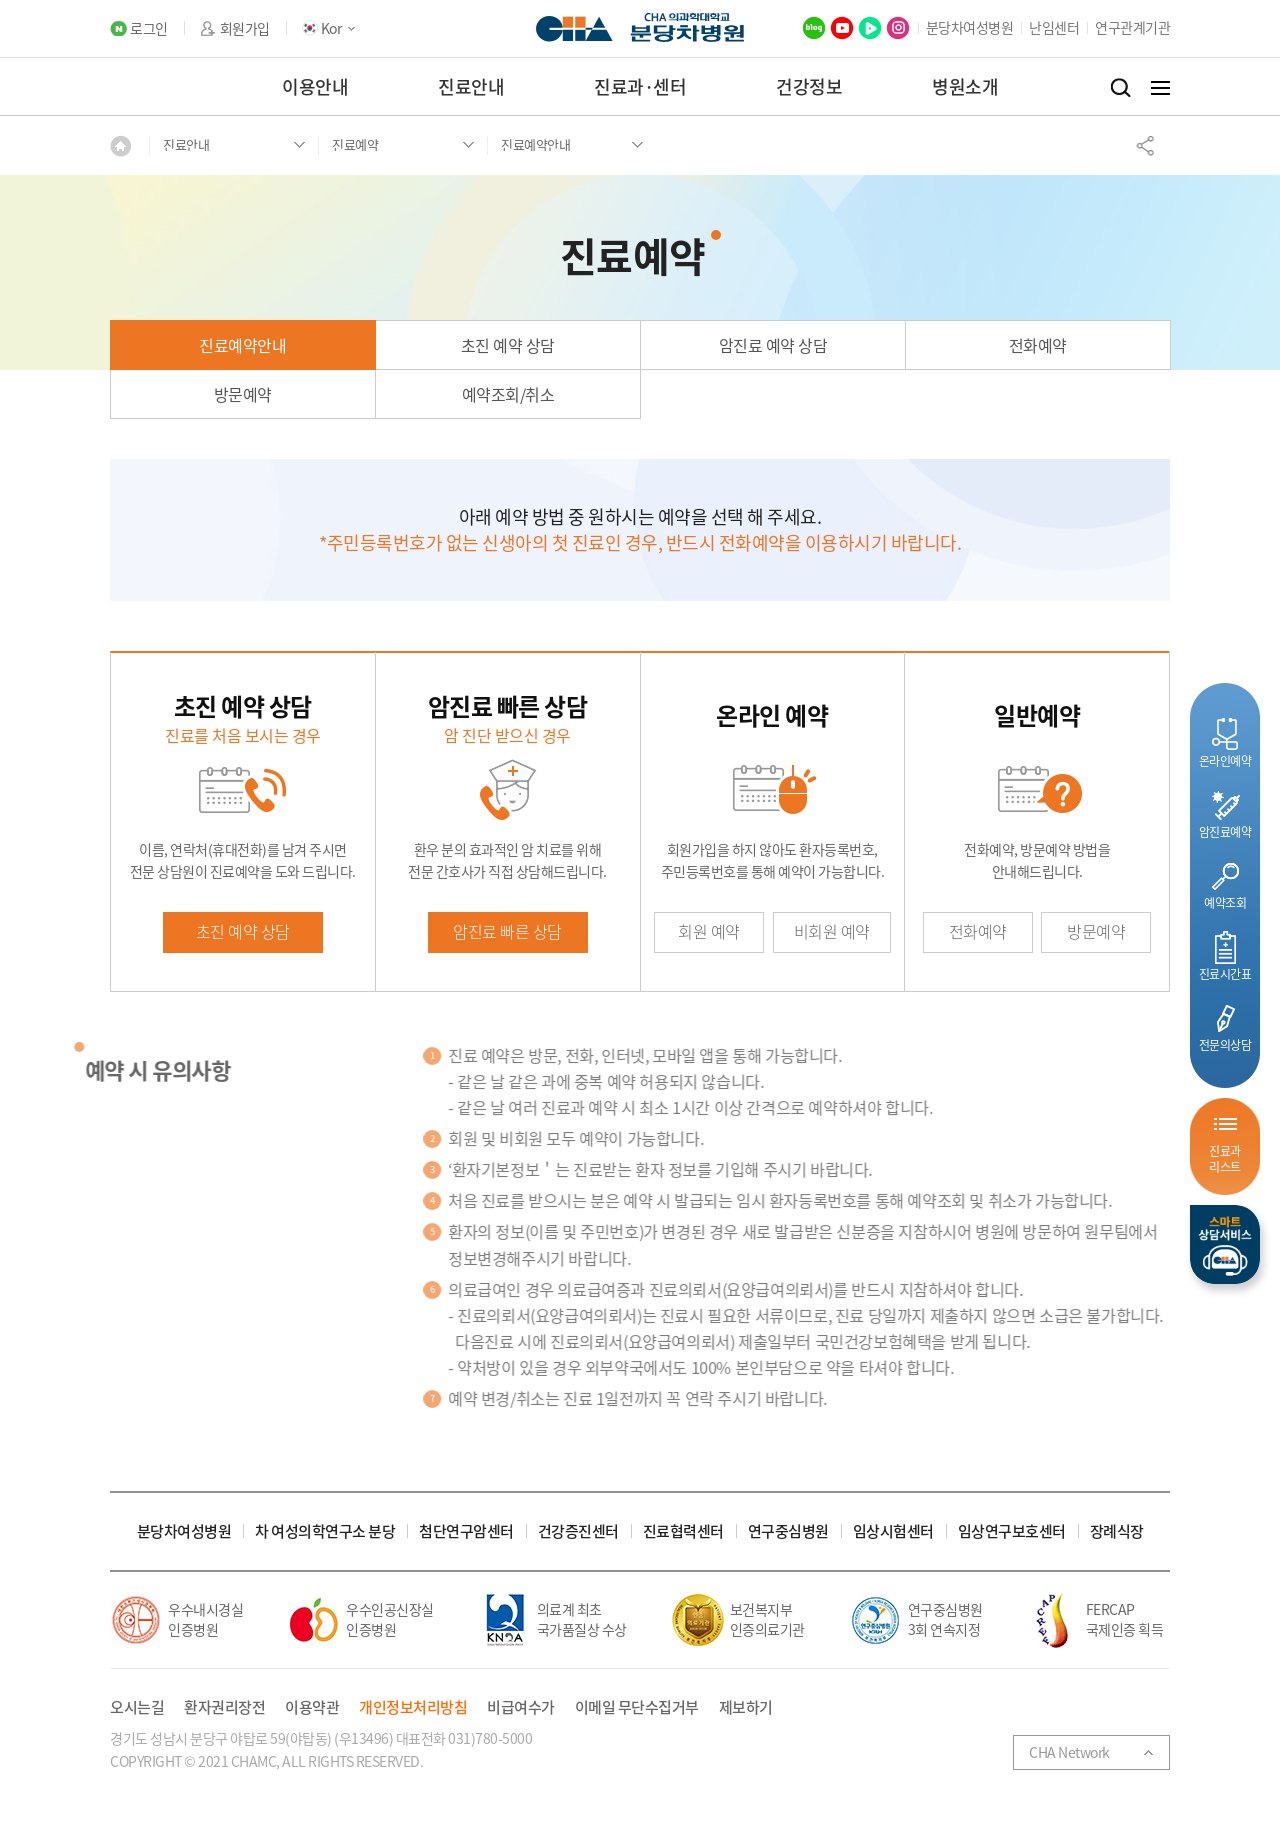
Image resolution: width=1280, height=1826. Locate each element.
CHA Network (1069, 1752)
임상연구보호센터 (1012, 1531)
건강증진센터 (578, 1531)
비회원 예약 (832, 931)
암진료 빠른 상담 (507, 931)
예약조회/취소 (508, 394)
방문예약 (243, 394)
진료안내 (471, 86)
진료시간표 (1225, 973)
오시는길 (137, 1707)
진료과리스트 (1225, 1158)
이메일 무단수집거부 (637, 1707)
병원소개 (965, 86)
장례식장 (1117, 1531)
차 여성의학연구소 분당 (325, 1531)
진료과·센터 (640, 86)
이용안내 (315, 86)
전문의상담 (1225, 1044)
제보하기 (746, 1707)
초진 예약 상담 (508, 345)
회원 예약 (709, 931)
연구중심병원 (788, 1531)
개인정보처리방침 (413, 1707)
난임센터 (1054, 27)
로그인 (149, 28)
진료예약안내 (242, 345)
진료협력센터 (683, 1531)
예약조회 (1225, 902)
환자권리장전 (224, 1707)
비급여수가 (521, 1707)
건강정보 (809, 86)
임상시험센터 (893, 1531)
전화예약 (1038, 345)
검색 (1120, 88)
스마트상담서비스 (1225, 1244)
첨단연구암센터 (466, 1531)
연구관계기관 (1132, 27)
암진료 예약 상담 (773, 345)
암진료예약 (1225, 831)
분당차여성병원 (970, 27)
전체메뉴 (1160, 88)
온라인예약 (1225, 760)
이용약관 (312, 1707)
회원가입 (245, 28)
